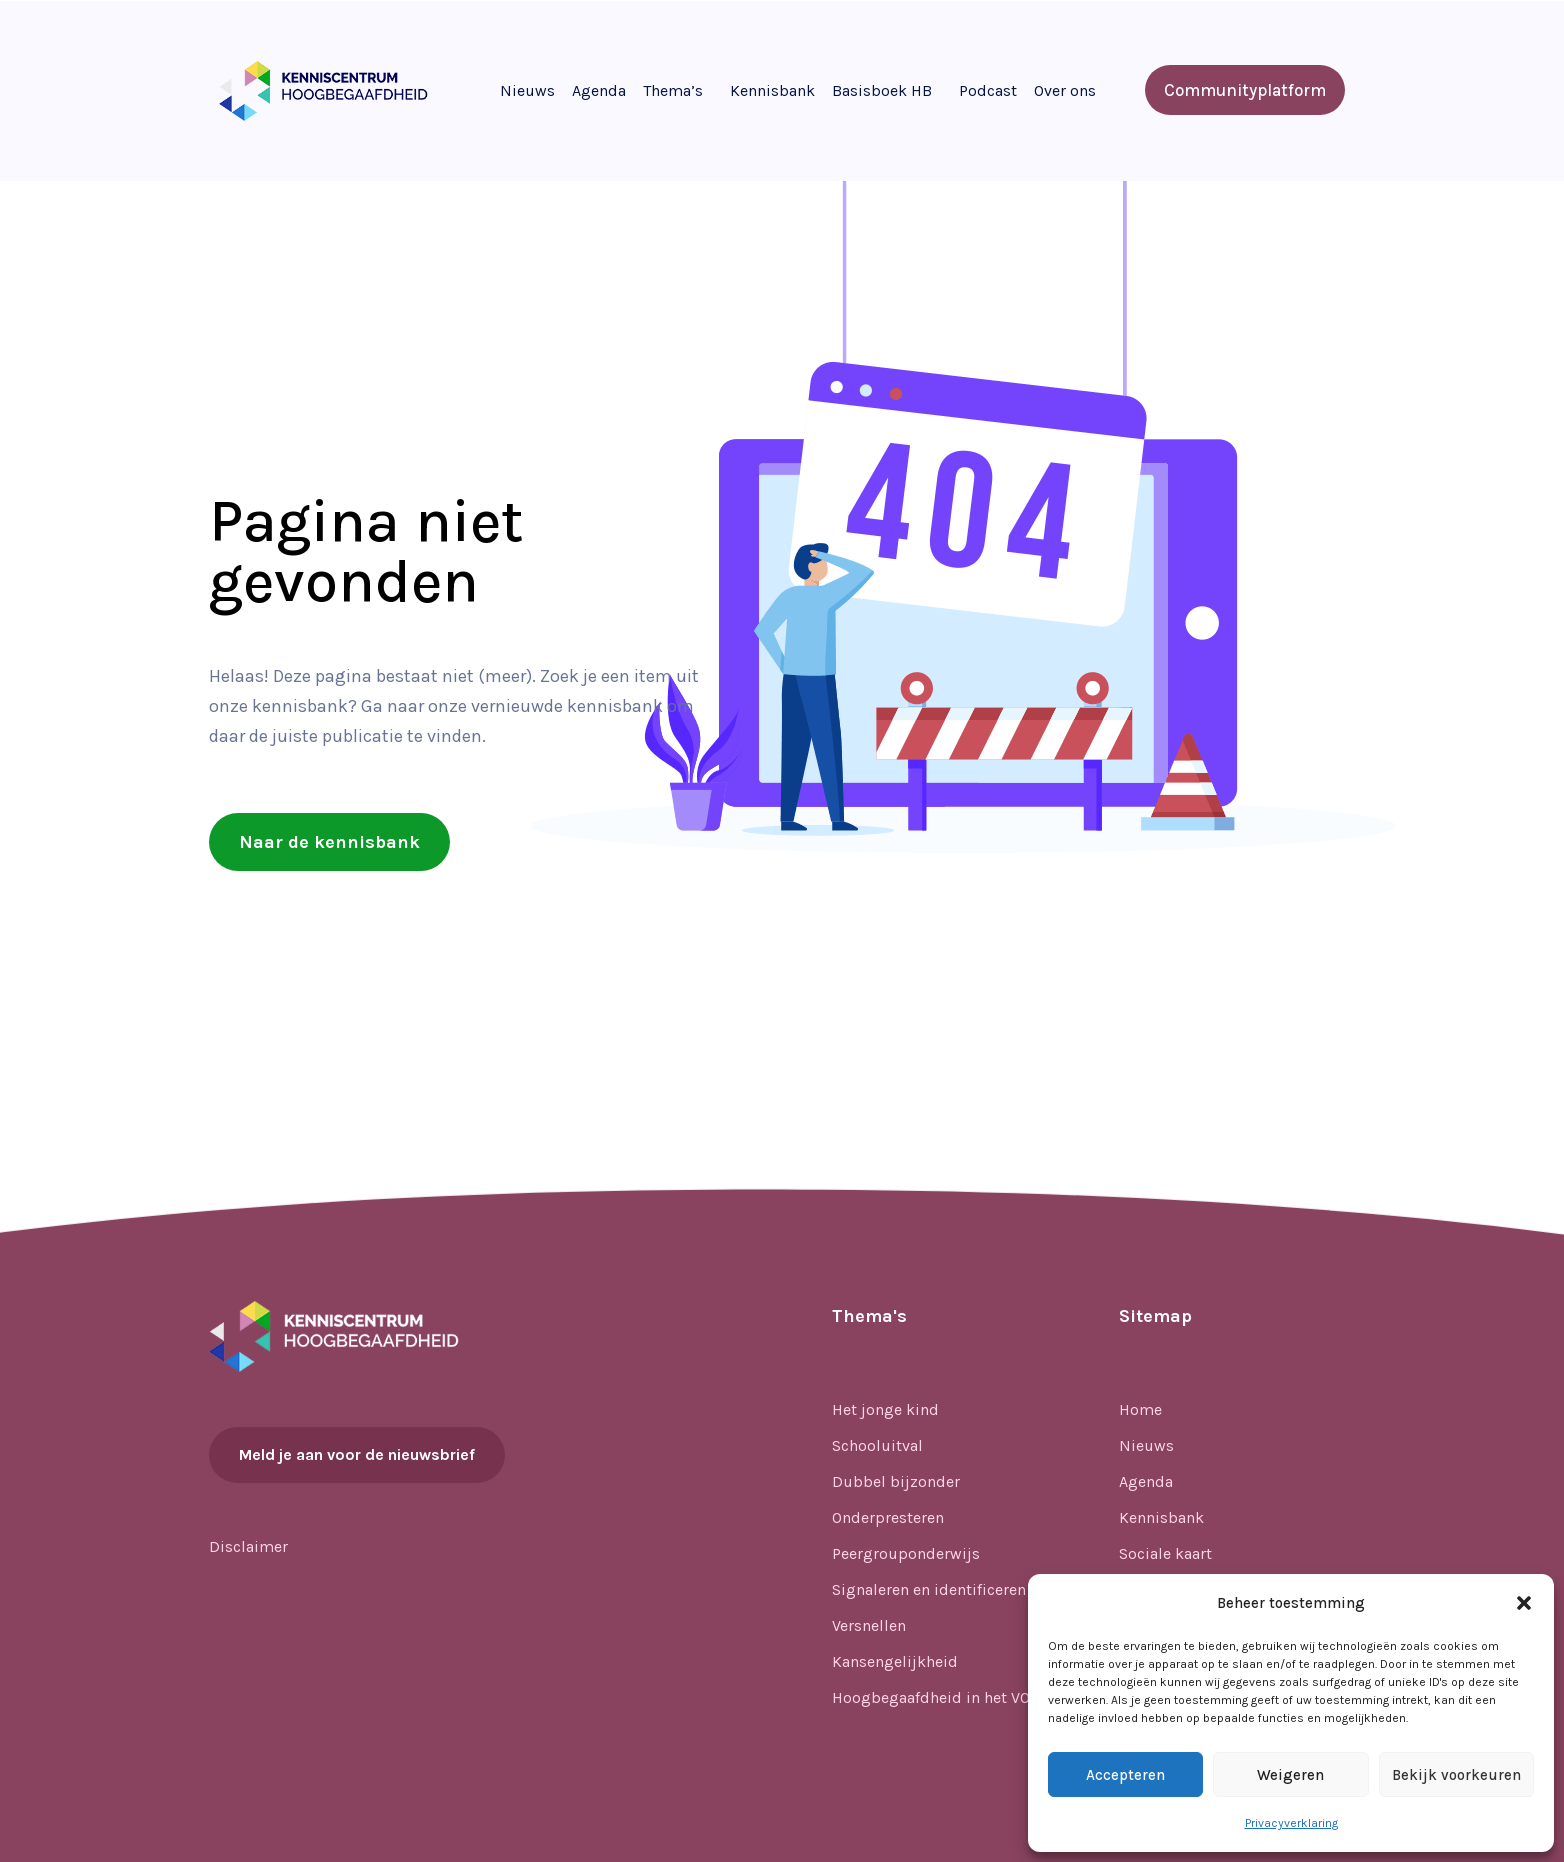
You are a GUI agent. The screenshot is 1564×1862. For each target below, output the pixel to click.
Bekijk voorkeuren (1456, 1775)
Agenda (599, 90)
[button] (1524, 1603)
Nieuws (527, 90)
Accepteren (1125, 1775)
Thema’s (673, 90)
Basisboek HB (882, 90)
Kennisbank (772, 90)
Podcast (988, 90)
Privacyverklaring (1291, 1823)
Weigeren (1290, 1775)
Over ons (1065, 90)
